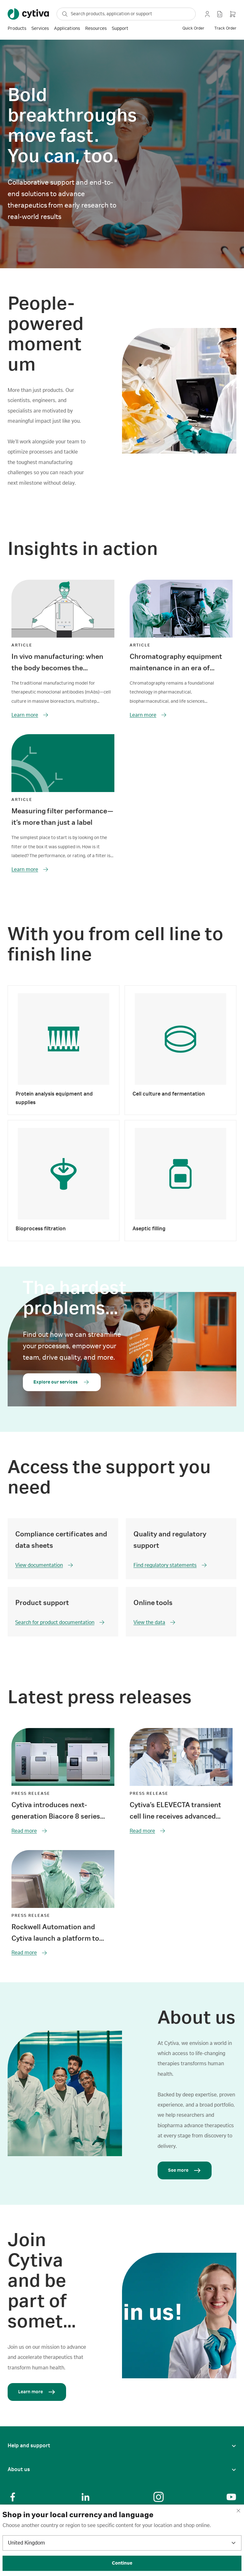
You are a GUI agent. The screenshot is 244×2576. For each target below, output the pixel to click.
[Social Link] (13, 2497)
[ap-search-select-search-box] (126, 14)
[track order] (225, 28)
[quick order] (193, 28)
